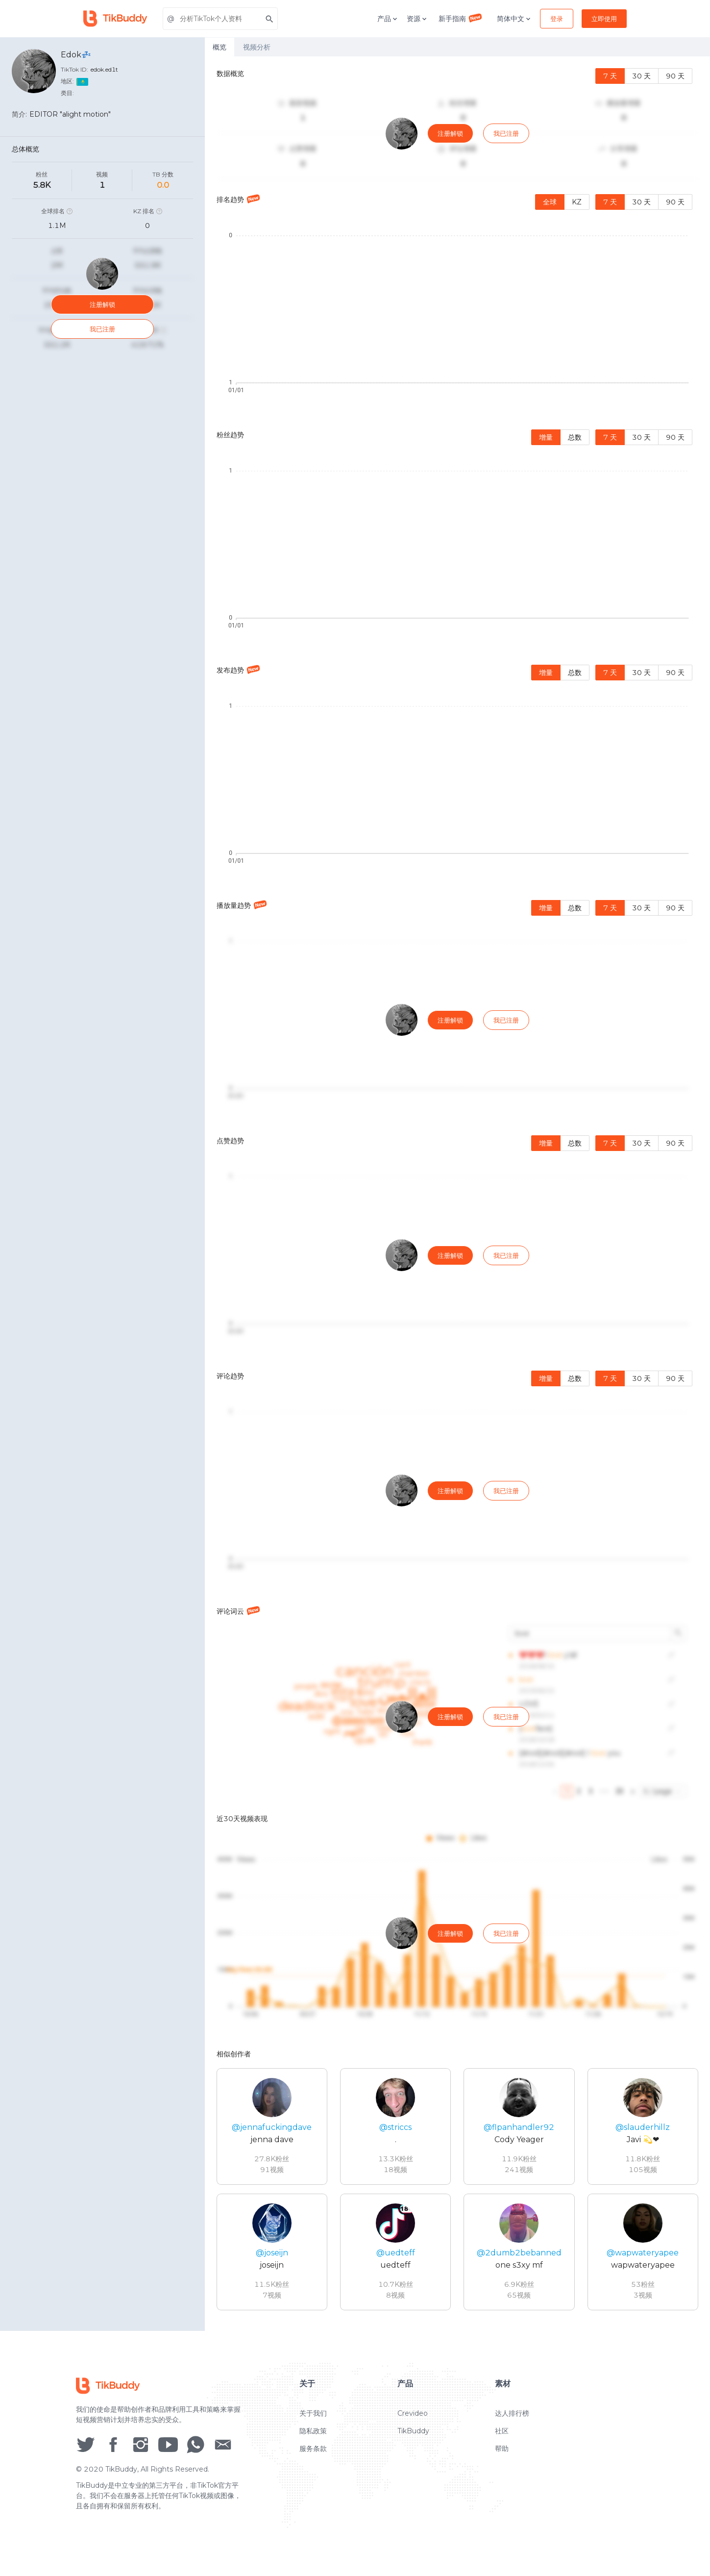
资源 (417, 18)
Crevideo (412, 2419)
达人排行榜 (512, 2419)
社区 (502, 2436)
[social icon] (86, 2449)
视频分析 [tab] (256, 47)
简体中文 (514, 18)
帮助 (502, 2454)
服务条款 (313, 2454)
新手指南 (461, 18)
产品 (388, 18)
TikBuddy (413, 2436)
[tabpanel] (457, 1193)
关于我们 (313, 2419)
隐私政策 (313, 2436)
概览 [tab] (219, 47)
